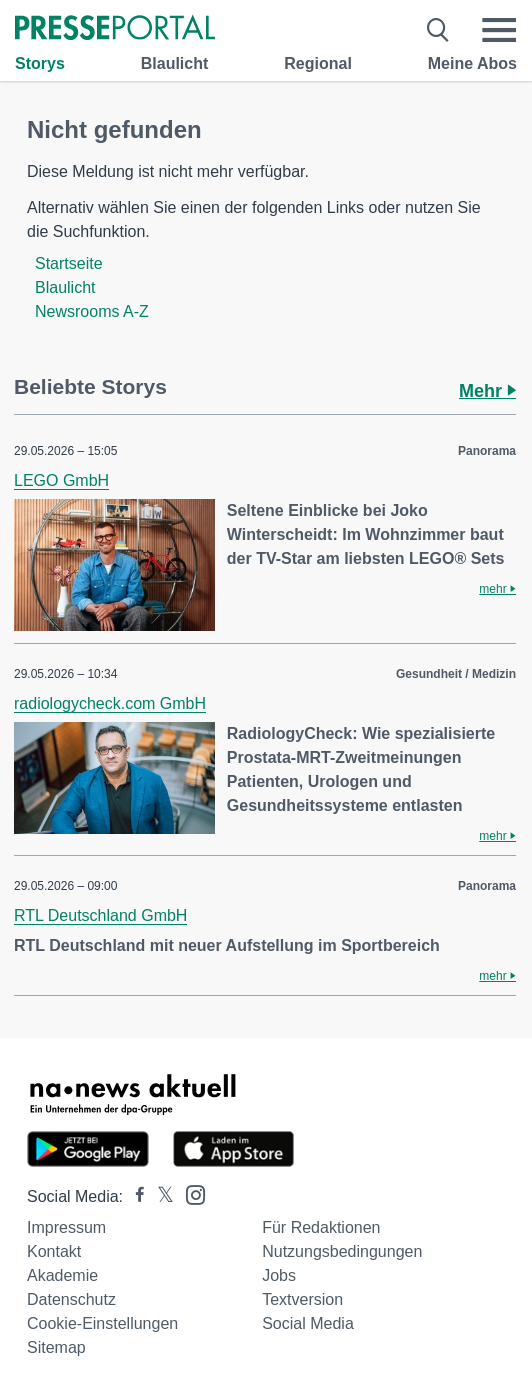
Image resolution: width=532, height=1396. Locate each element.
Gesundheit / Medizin (456, 674)
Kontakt (54, 1251)
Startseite (69, 263)
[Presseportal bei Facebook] (134, 1196)
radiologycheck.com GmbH (110, 703)
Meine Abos (472, 63)
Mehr (487, 391)
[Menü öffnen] (499, 30)
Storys (40, 63)
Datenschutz (71, 1299)
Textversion (302, 1299)
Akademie (62, 1275)
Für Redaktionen (321, 1227)
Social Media (308, 1323)
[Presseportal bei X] (159, 1196)
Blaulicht (175, 63)
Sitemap (56, 1347)
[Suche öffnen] (438, 30)
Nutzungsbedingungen (342, 1251)
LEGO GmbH (61, 480)
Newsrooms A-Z (92, 311)
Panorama (487, 451)
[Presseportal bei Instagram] (189, 1193)
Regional (318, 63)
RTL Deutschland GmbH (100, 915)
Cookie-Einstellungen (102, 1323)
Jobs (279, 1275)
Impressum (66, 1227)
